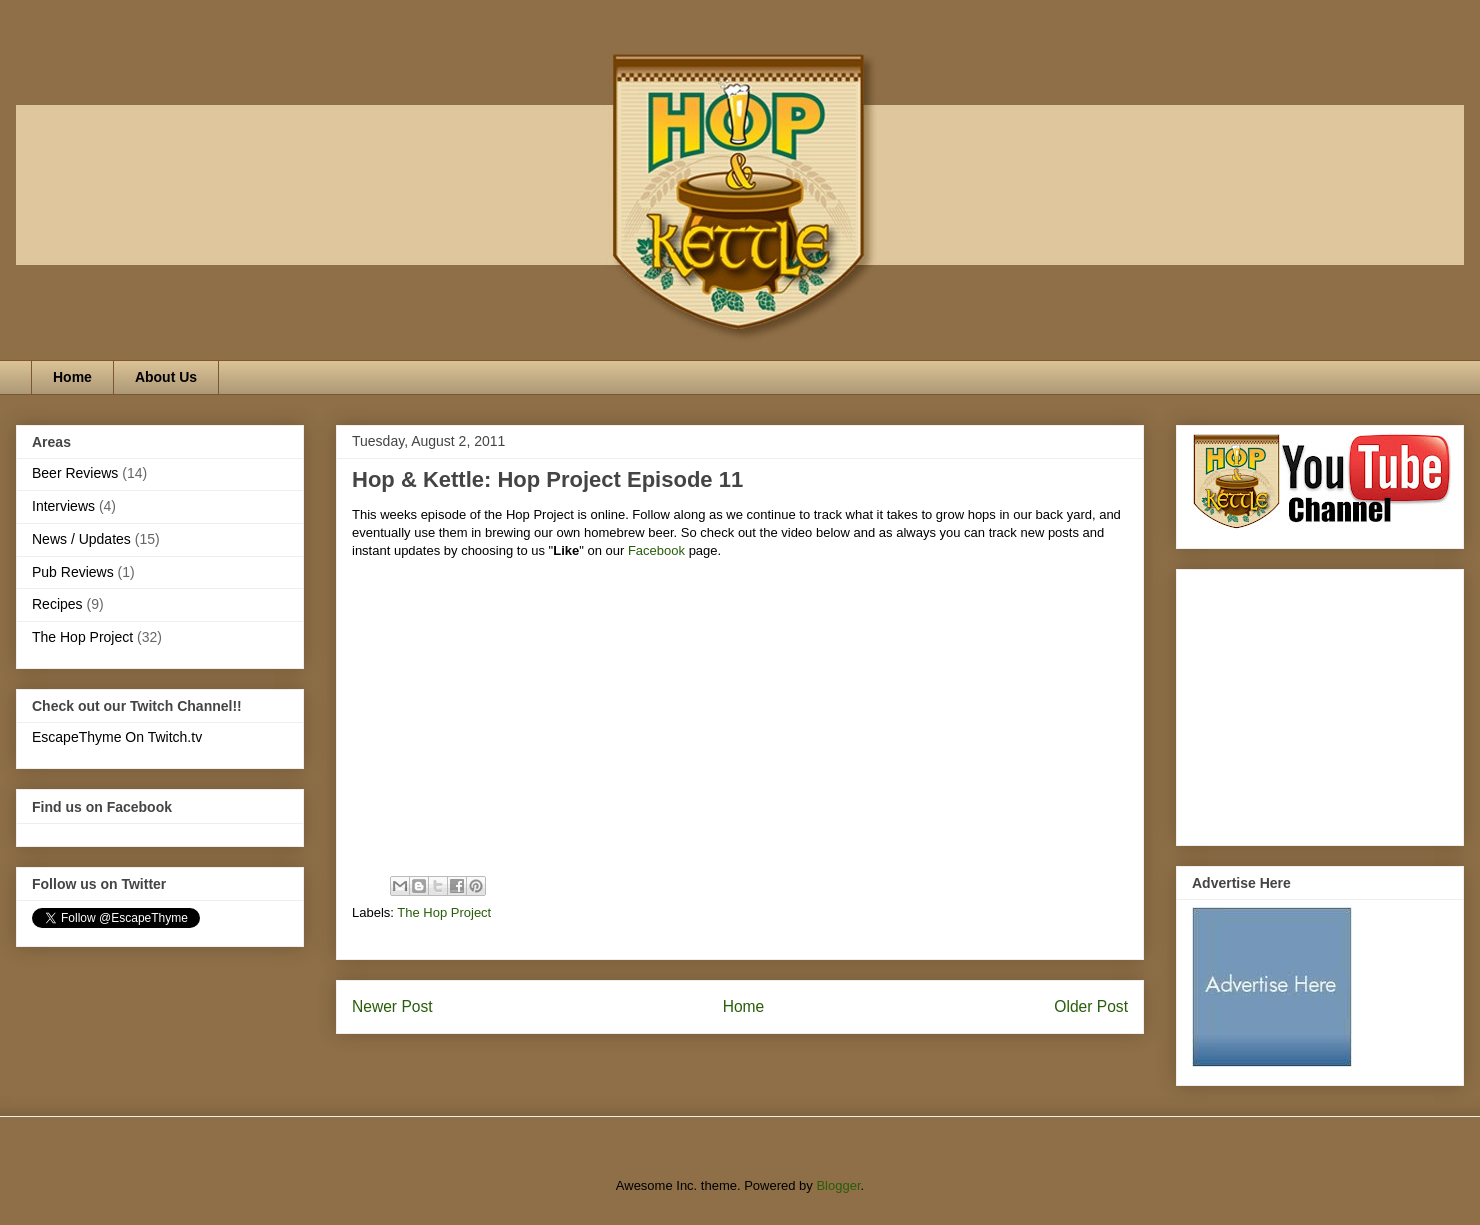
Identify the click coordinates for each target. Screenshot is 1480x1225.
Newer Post (392, 1006)
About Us (166, 377)
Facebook (654, 550)
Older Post (1091, 1006)
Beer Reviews (75, 473)
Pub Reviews (73, 572)
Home (72, 377)
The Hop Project (444, 912)
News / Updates (81, 539)
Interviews (63, 506)
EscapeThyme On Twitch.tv (117, 737)
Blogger (838, 1185)
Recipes (57, 604)
